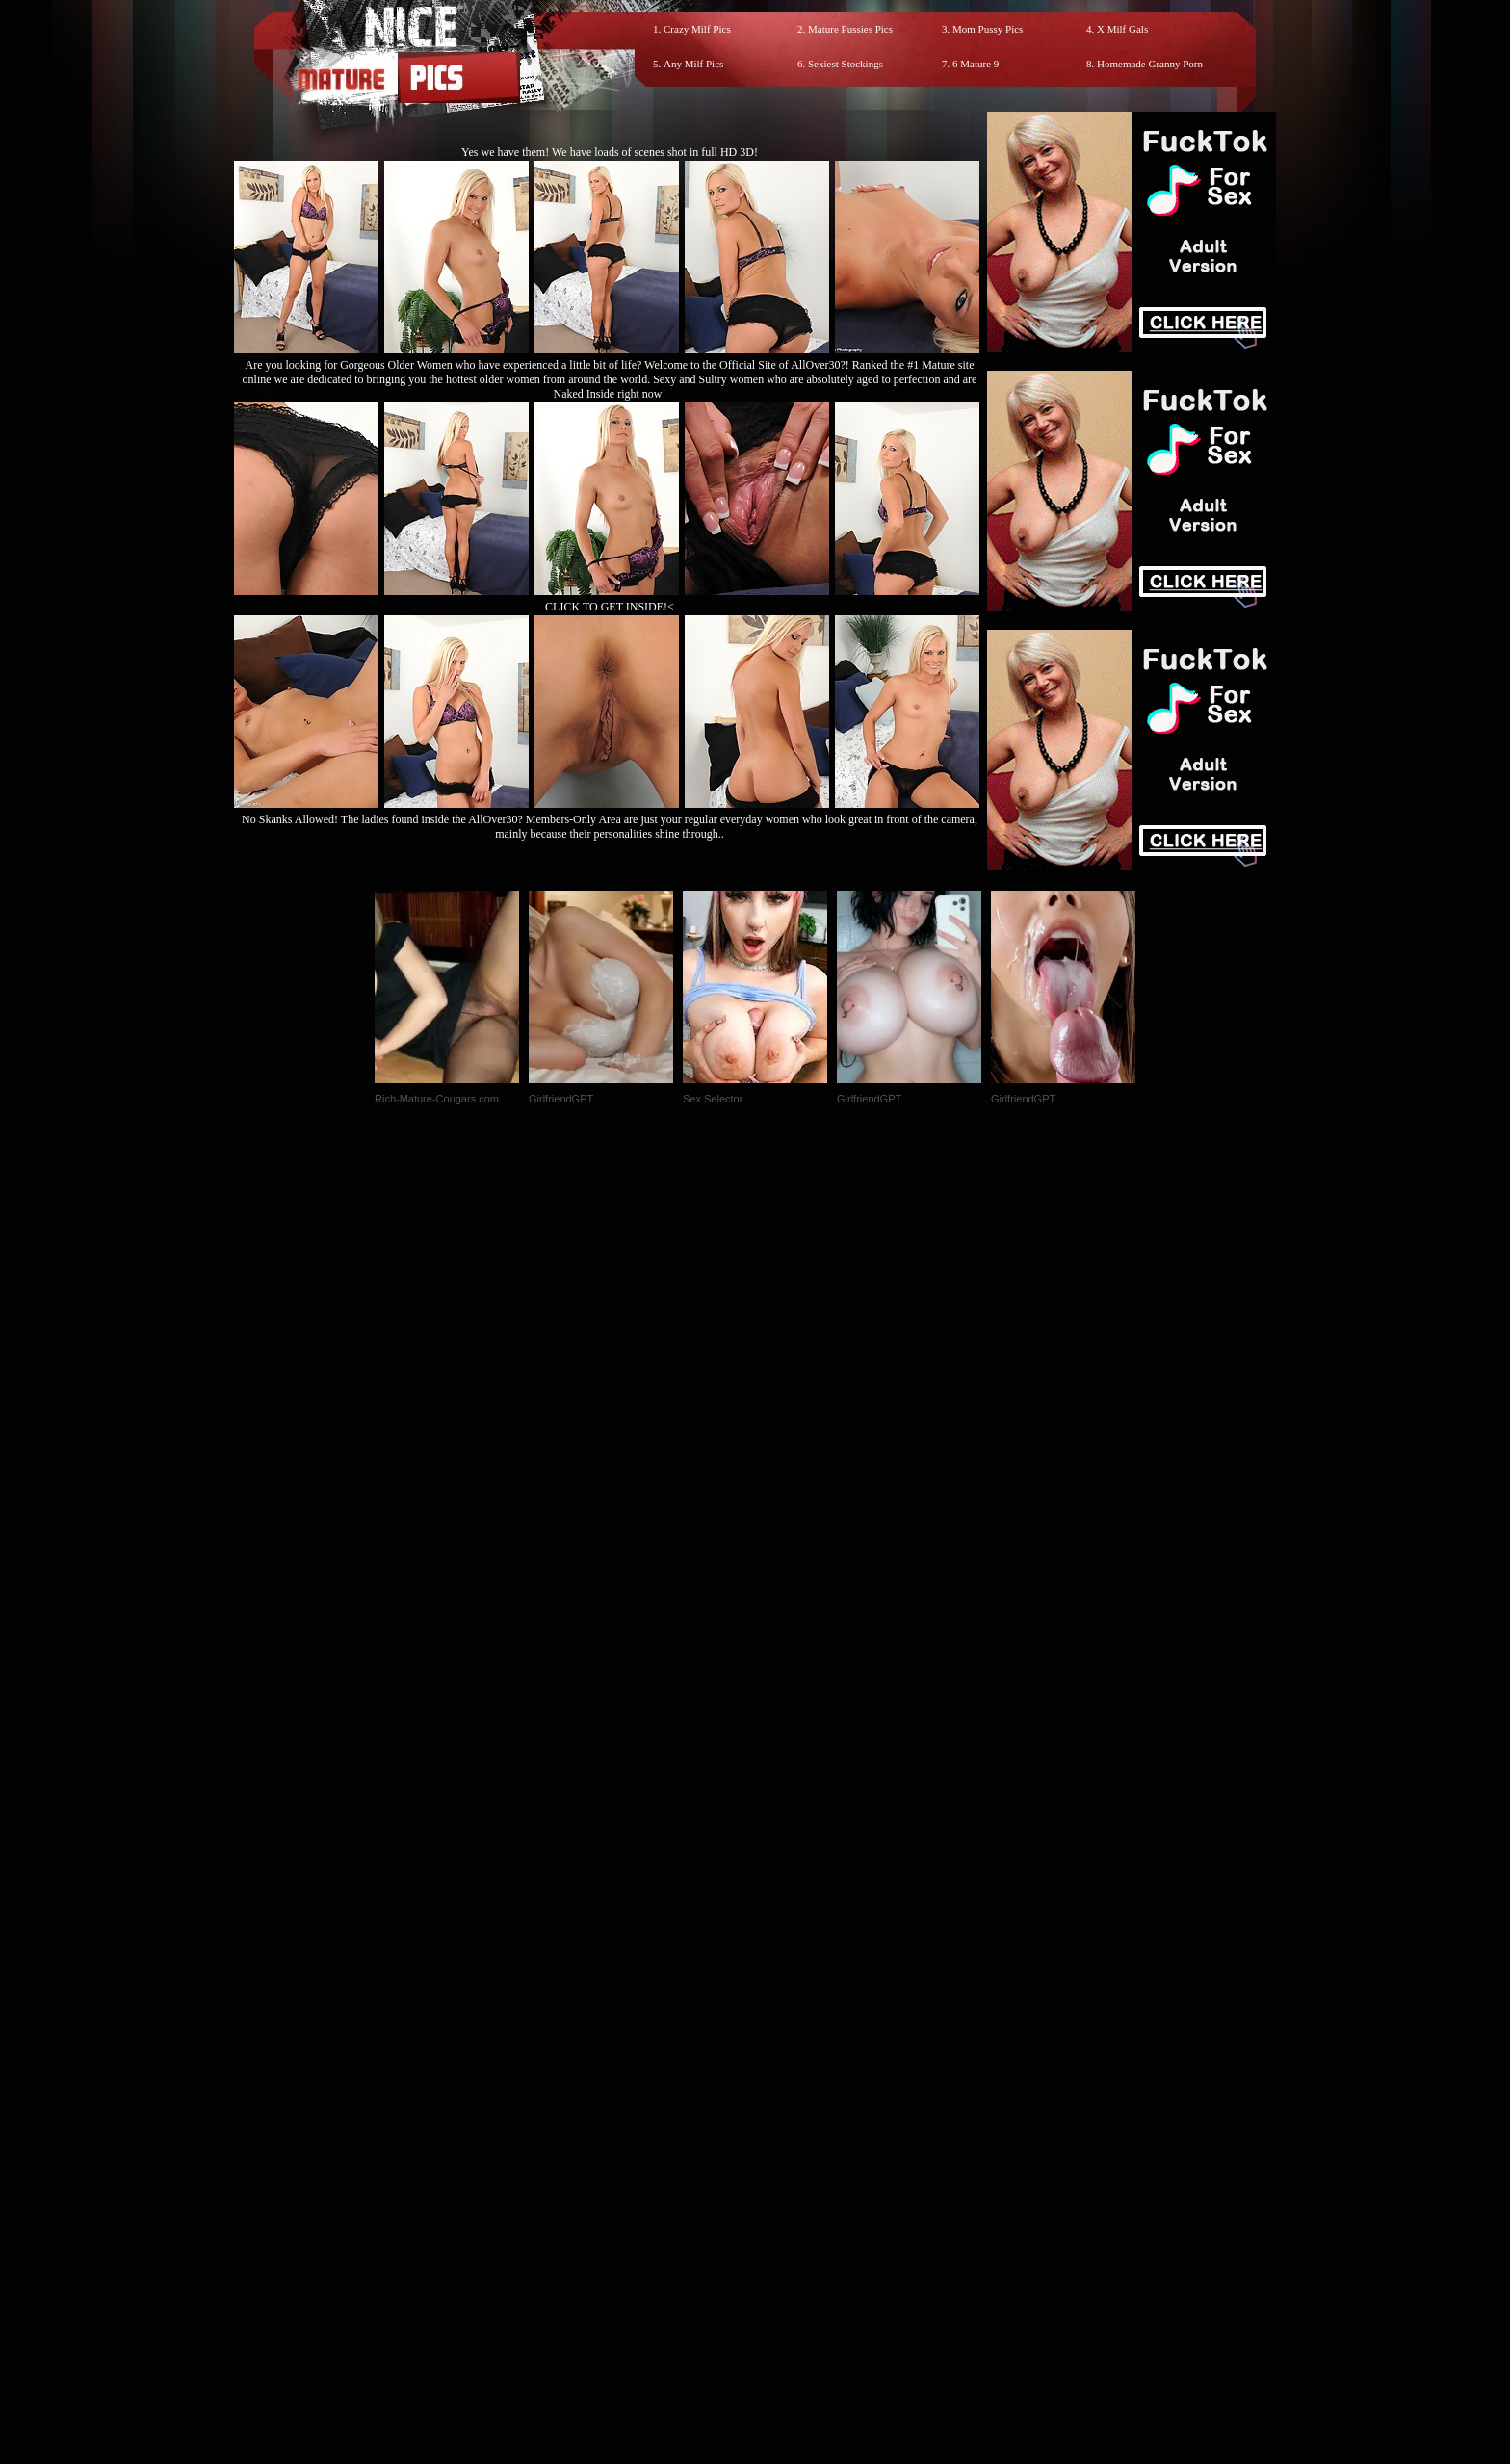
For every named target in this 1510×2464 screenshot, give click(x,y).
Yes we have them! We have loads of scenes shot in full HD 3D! (609, 152)
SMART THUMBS (789, 2061)
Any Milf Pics (693, 63)
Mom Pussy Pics (987, 29)
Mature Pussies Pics (850, 29)
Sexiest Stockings (845, 63)
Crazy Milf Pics (697, 29)
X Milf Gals (1122, 29)
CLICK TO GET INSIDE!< (609, 606)
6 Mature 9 (975, 63)
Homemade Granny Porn (1150, 63)
